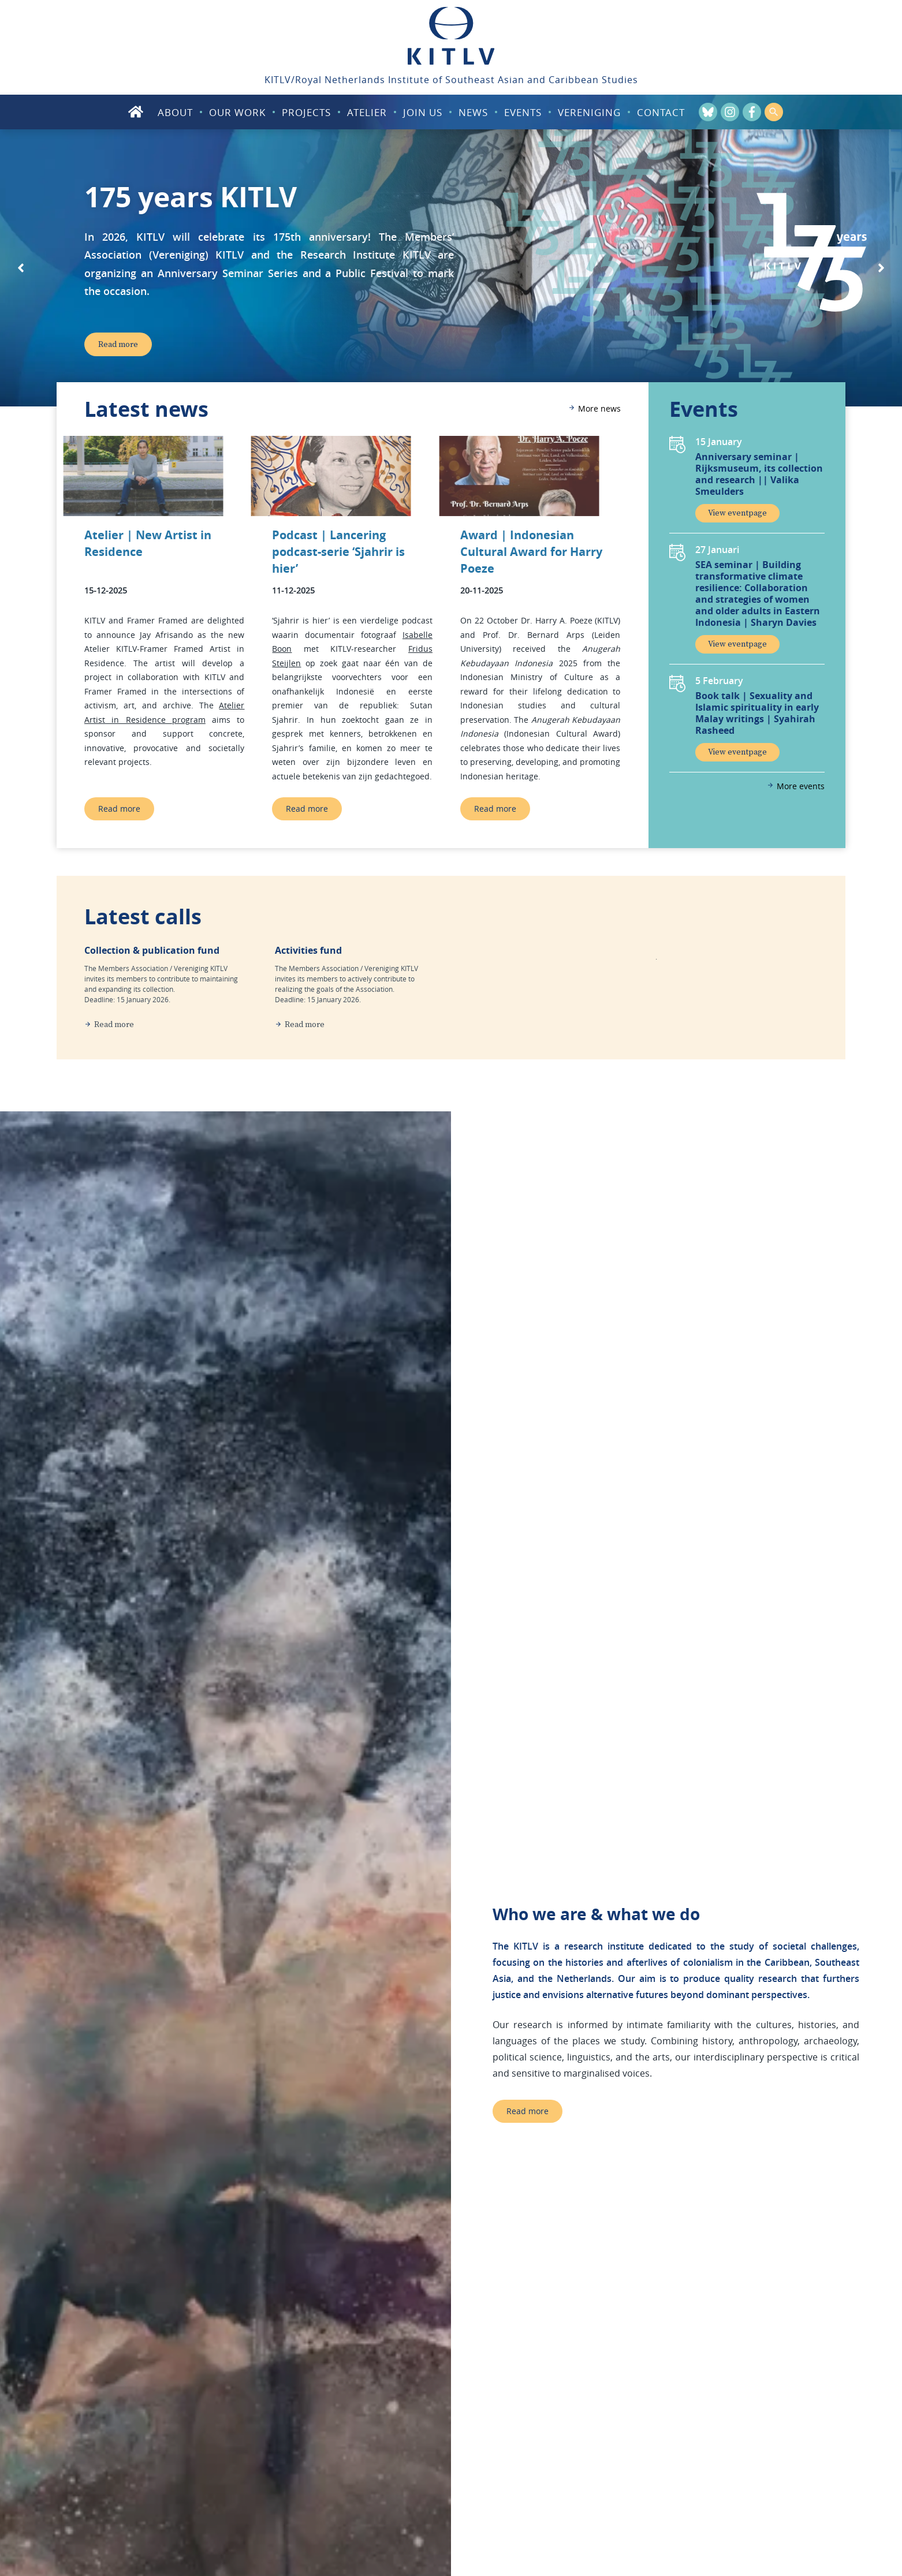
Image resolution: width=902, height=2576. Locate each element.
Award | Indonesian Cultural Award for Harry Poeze (531, 551)
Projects (306, 112)
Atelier (367, 112)
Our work (237, 112)
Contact (661, 112)
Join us (422, 112)
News (473, 112)
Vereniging (589, 112)
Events (523, 112)
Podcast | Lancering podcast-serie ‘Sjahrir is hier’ (338, 551)
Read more (119, 808)
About (175, 112)
